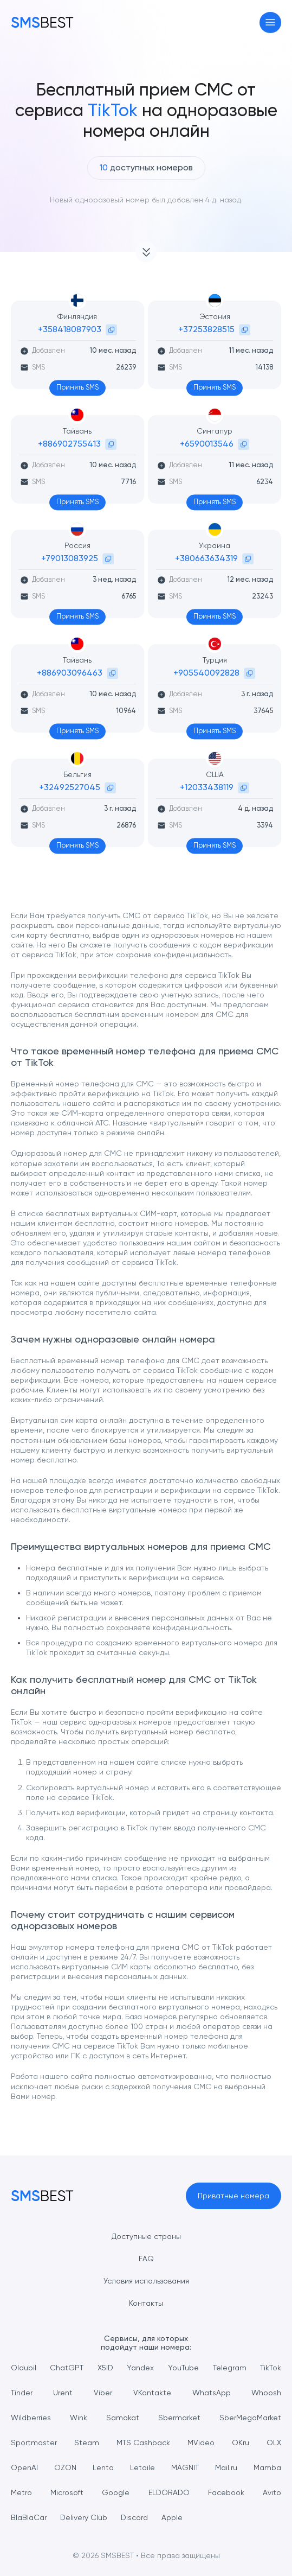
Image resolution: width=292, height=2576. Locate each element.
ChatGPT (66, 2367)
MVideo (201, 2442)
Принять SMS (77, 387)
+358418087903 (69, 329)
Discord (134, 2517)
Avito (272, 2492)
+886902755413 (69, 443)
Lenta (103, 2467)
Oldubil (23, 2367)
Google (115, 2492)
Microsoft (66, 2492)
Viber (103, 2392)
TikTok (270, 2367)
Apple (172, 2517)
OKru (240, 2442)
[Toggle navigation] (270, 22)
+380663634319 (206, 558)
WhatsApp (211, 2392)
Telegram (229, 2367)
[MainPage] (42, 22)
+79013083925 (69, 558)
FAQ (146, 2258)
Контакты (146, 2303)
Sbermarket (179, 2417)
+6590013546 (206, 443)
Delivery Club (83, 2517)
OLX (274, 2442)
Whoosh (266, 2392)
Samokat (122, 2417)
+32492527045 (69, 787)
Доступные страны (146, 2236)
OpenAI (24, 2467)
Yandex (140, 2367)
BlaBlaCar (29, 2517)
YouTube (183, 2367)
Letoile (142, 2467)
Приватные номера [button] (233, 2195)
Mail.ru (226, 2467)
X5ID (105, 2367)
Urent (63, 2392)
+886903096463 (69, 672)
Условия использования (146, 2280)
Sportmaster (34, 2442)
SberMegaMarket (250, 2417)
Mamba (267, 2467)
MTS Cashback (143, 2442)
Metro (21, 2492)
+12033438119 (206, 787)
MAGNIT (185, 2467)
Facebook (226, 2492)
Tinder (22, 2392)
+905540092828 (206, 672)
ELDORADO (169, 2492)
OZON (65, 2467)
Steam (86, 2442)
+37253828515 (206, 329)
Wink (78, 2417)
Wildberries (31, 2417)
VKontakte (152, 2392)
